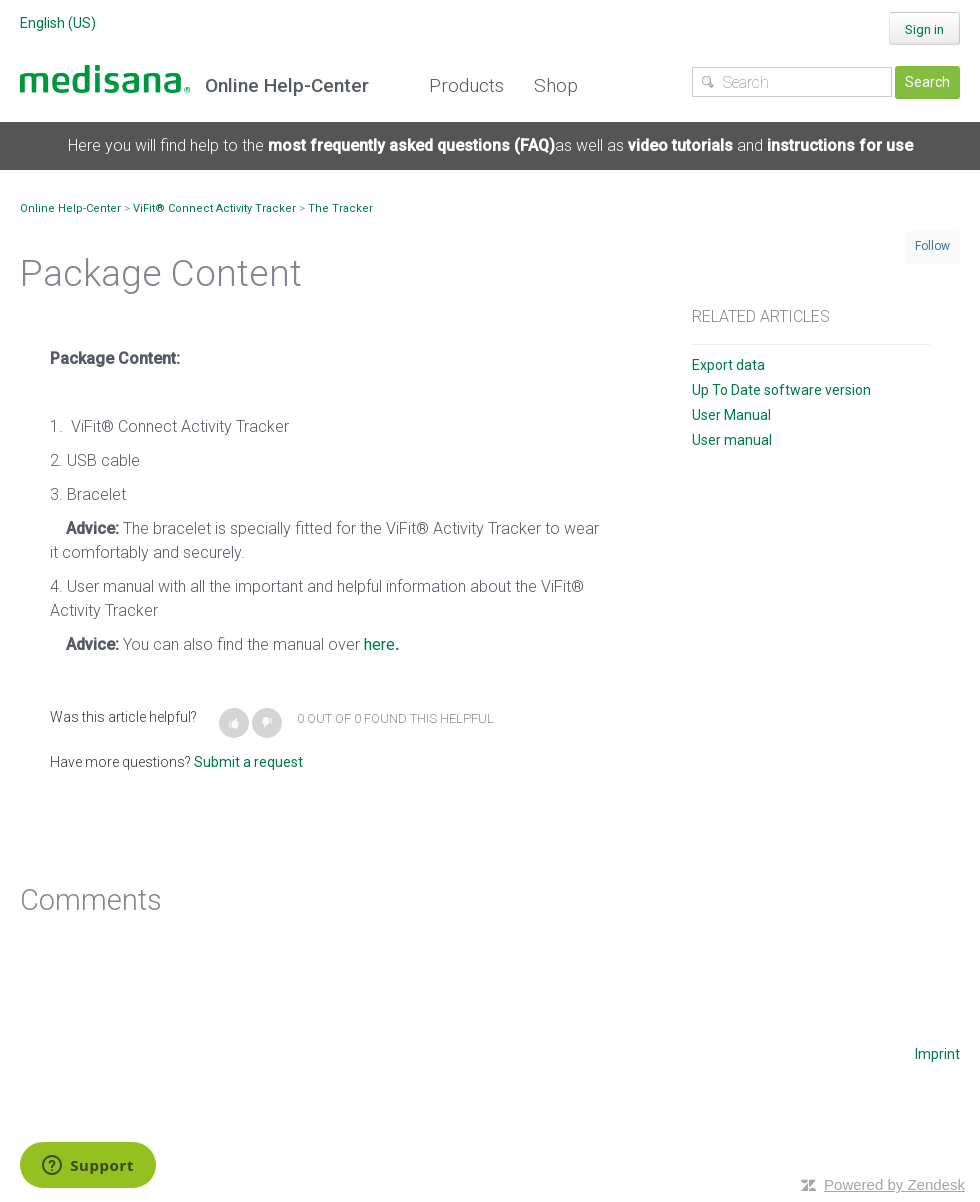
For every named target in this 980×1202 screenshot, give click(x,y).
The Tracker (340, 208)
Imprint (937, 1054)
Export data (728, 365)
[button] (234, 723)
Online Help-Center (70, 208)
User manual (732, 440)
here (379, 644)
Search (927, 82)
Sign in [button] (924, 29)
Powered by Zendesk (894, 1184)
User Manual (731, 415)
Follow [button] (932, 246)
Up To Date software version (781, 390)
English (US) (58, 23)
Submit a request (248, 762)
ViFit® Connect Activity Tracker (214, 208)
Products (466, 85)
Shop (556, 85)
